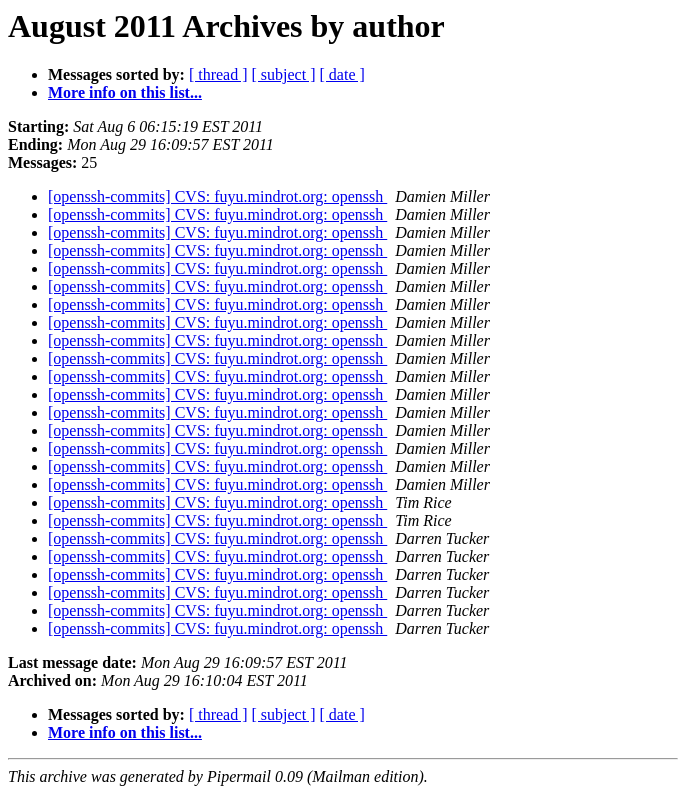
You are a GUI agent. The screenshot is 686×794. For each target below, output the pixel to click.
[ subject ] (284, 74)
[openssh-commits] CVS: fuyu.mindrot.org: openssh (217, 196)
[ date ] (342, 74)
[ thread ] (218, 74)
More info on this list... (125, 92)
